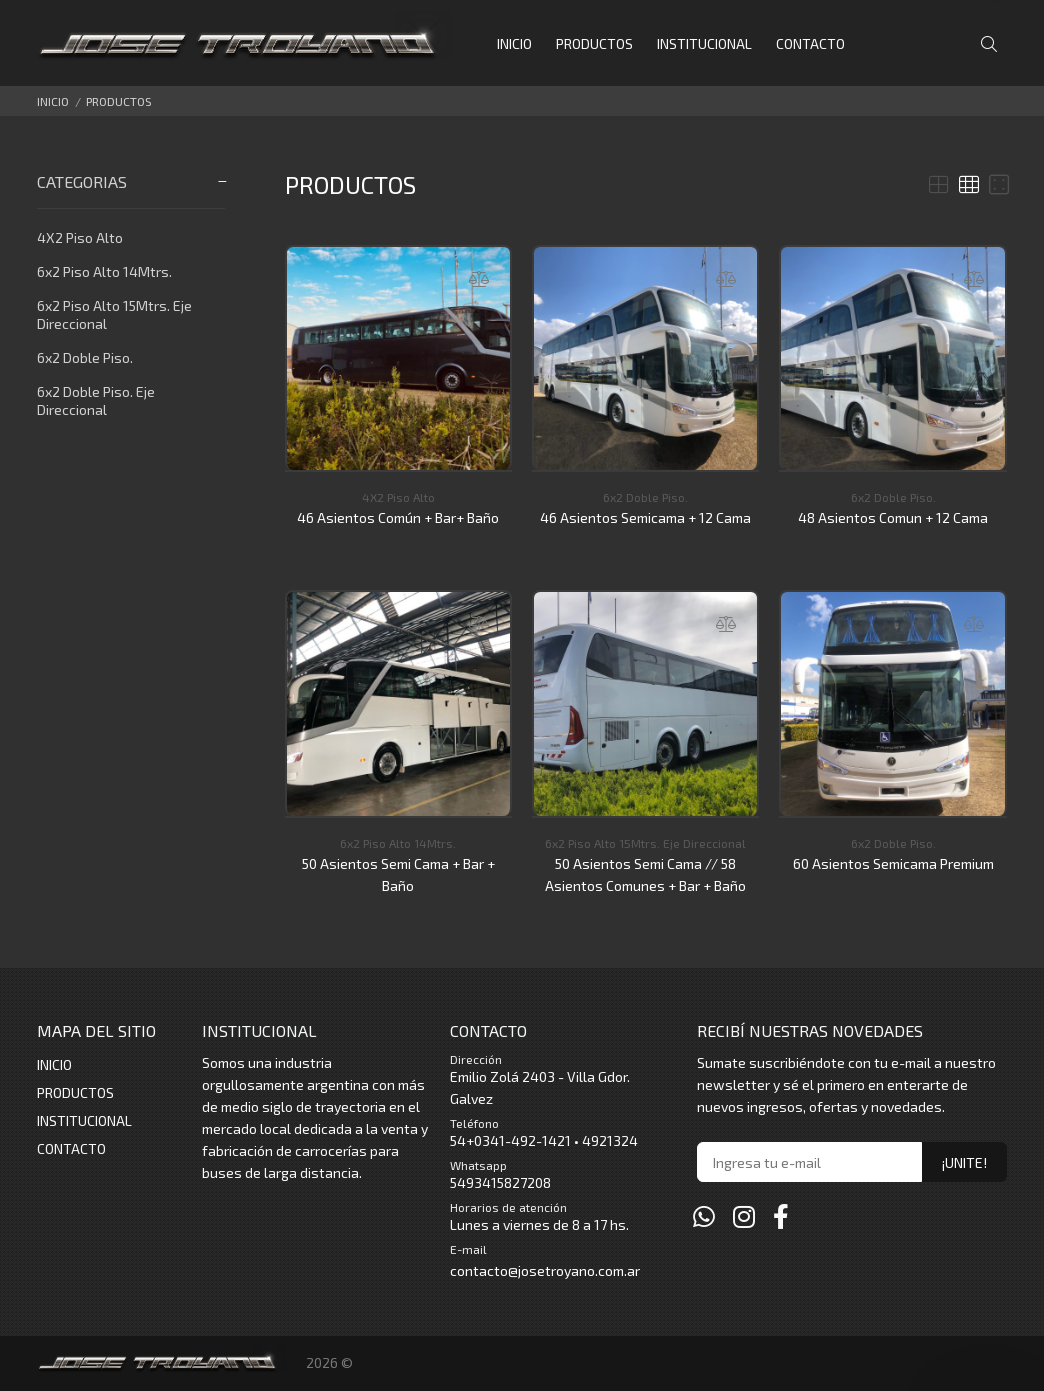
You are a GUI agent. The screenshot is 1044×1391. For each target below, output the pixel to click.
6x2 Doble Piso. (85, 357)
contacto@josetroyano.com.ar (545, 1270)
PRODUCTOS (119, 101)
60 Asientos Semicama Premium (893, 863)
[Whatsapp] (704, 1216)
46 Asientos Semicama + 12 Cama (645, 517)
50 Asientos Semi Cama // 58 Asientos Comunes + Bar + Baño (645, 874)
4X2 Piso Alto (80, 237)
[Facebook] (781, 1216)
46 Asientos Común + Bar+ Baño (398, 517)
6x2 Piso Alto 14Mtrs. (104, 271)
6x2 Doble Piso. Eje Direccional (96, 400)
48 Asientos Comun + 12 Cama (893, 517)
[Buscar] (994, 44)
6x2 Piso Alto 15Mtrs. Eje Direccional (114, 314)
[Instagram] (744, 1216)
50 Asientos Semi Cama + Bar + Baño (398, 874)
